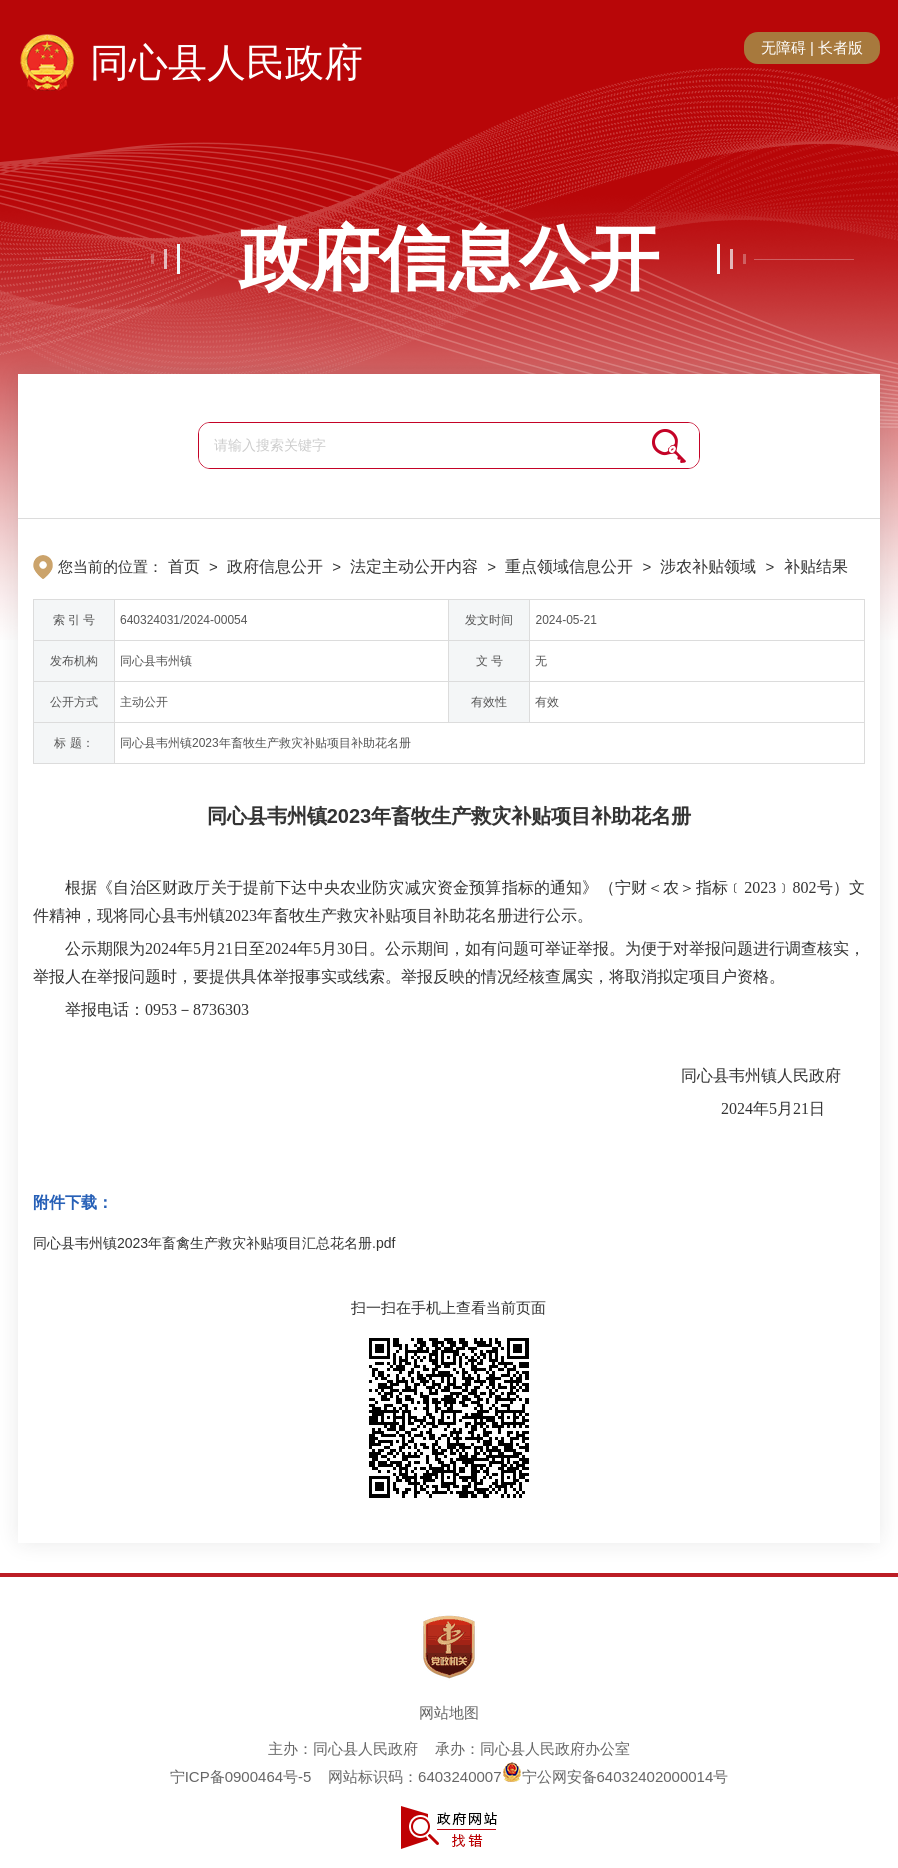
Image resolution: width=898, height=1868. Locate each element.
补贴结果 (816, 566)
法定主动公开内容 (414, 566)
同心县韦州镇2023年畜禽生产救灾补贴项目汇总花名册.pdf (214, 1243)
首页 (184, 566)
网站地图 (449, 1712)
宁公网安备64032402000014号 (615, 1776)
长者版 (840, 47)
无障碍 (783, 47)
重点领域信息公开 (569, 566)
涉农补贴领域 (708, 566)
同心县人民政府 (226, 62)
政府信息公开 (449, 259)
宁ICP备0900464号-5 (241, 1776)
